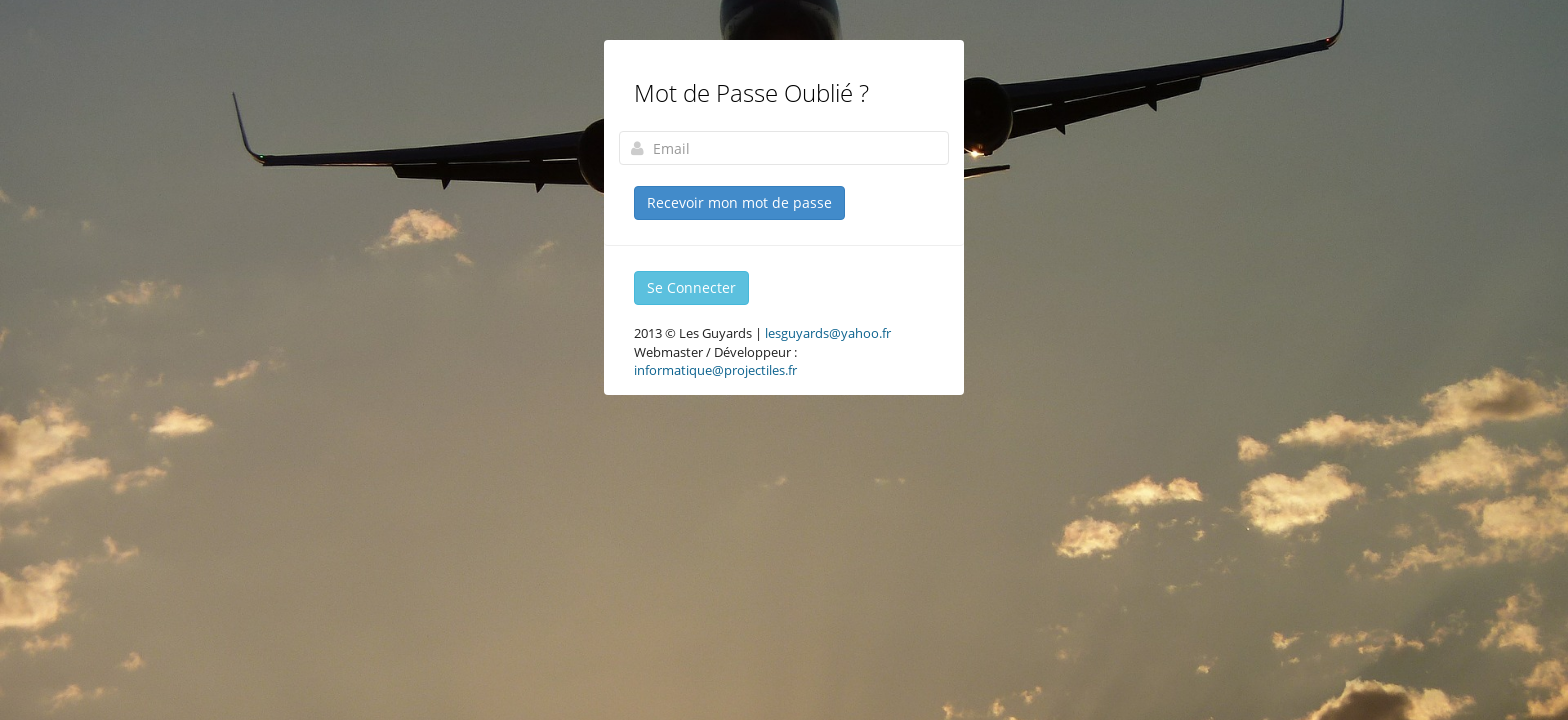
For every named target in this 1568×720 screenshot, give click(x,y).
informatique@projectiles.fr (715, 370)
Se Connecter (691, 287)
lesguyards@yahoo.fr (828, 333)
